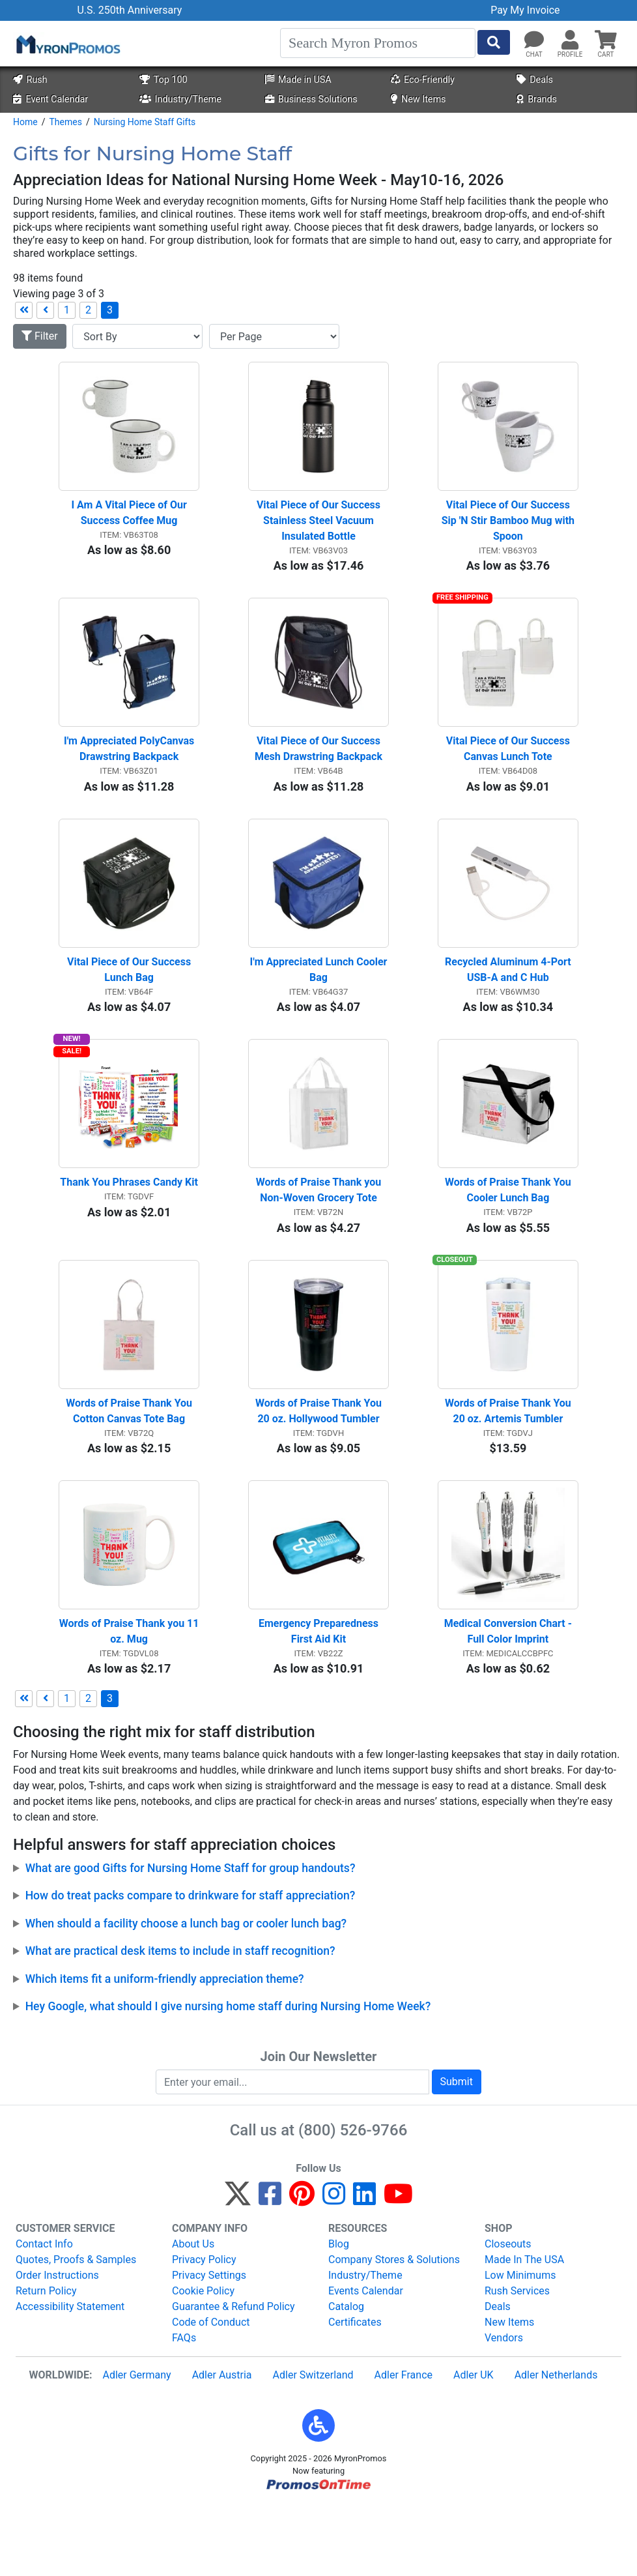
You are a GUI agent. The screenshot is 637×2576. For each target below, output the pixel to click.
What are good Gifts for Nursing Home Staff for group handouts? (190, 1939)
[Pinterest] (301, 2270)
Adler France (403, 2446)
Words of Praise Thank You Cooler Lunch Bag (509, 1237)
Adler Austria (222, 2446)
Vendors (504, 2409)
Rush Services (517, 2362)
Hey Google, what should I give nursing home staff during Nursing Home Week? (228, 2077)
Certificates (355, 2393)
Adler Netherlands (556, 2446)
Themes (65, 122)
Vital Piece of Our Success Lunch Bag (130, 1005)
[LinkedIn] (364, 2270)
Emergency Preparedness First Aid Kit (320, 1702)
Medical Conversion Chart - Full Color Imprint (509, 1702)
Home (25, 122)
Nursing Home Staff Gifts (145, 122)
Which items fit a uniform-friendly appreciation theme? (164, 2049)
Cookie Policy (203, 2362)
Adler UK (473, 2446)
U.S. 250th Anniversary (129, 10)
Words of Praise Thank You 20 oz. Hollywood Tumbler (319, 1470)
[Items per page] (274, 336)
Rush (30, 79)
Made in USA (298, 79)
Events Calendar (365, 2362)
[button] (570, 40)
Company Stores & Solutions (394, 2330)
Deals (535, 79)
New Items (418, 99)
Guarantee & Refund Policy (233, 2377)
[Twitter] (238, 2270)
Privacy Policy (204, 2330)
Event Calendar (50, 99)
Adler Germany (136, 2446)
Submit (456, 2152)
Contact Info (44, 2315)
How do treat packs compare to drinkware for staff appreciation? (190, 1966)
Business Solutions (311, 99)
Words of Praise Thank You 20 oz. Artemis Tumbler (509, 1470)
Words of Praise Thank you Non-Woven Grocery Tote (320, 1237)
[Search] (377, 43)
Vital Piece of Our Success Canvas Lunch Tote (509, 773)
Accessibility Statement (70, 2377)
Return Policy (46, 2362)
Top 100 (163, 79)
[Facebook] (270, 2270)
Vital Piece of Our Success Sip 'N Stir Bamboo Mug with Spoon (509, 532)
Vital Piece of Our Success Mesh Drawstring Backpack (319, 773)
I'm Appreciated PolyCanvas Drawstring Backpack (130, 773)
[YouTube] (398, 2270)
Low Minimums (520, 2346)
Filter (39, 336)
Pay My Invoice (524, 10)
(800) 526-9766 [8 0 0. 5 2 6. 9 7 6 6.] (352, 2201)
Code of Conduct (211, 2393)
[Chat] (534, 40)
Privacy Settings (209, 2346)
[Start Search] (493, 42)
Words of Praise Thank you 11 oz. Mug (129, 1702)
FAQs (184, 2409)
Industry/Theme (180, 99)
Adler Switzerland (313, 2446)
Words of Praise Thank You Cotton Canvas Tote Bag (130, 1470)
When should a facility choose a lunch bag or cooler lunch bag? (186, 1993)
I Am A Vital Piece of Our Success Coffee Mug (130, 524)
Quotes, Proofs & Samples (76, 2330)
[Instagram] (333, 2270)
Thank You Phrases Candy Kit (129, 1229)
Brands (537, 99)
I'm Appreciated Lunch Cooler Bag (319, 1005)
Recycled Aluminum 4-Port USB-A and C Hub (509, 1005)
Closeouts (508, 2315)
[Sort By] (137, 336)
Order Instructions (57, 2346)
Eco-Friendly (423, 79)
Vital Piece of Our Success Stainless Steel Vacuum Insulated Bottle (320, 532)
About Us (193, 2315)
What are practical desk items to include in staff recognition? (180, 2021)
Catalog (346, 2377)
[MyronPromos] (67, 43)
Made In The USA (524, 2330)
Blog (338, 2315)
